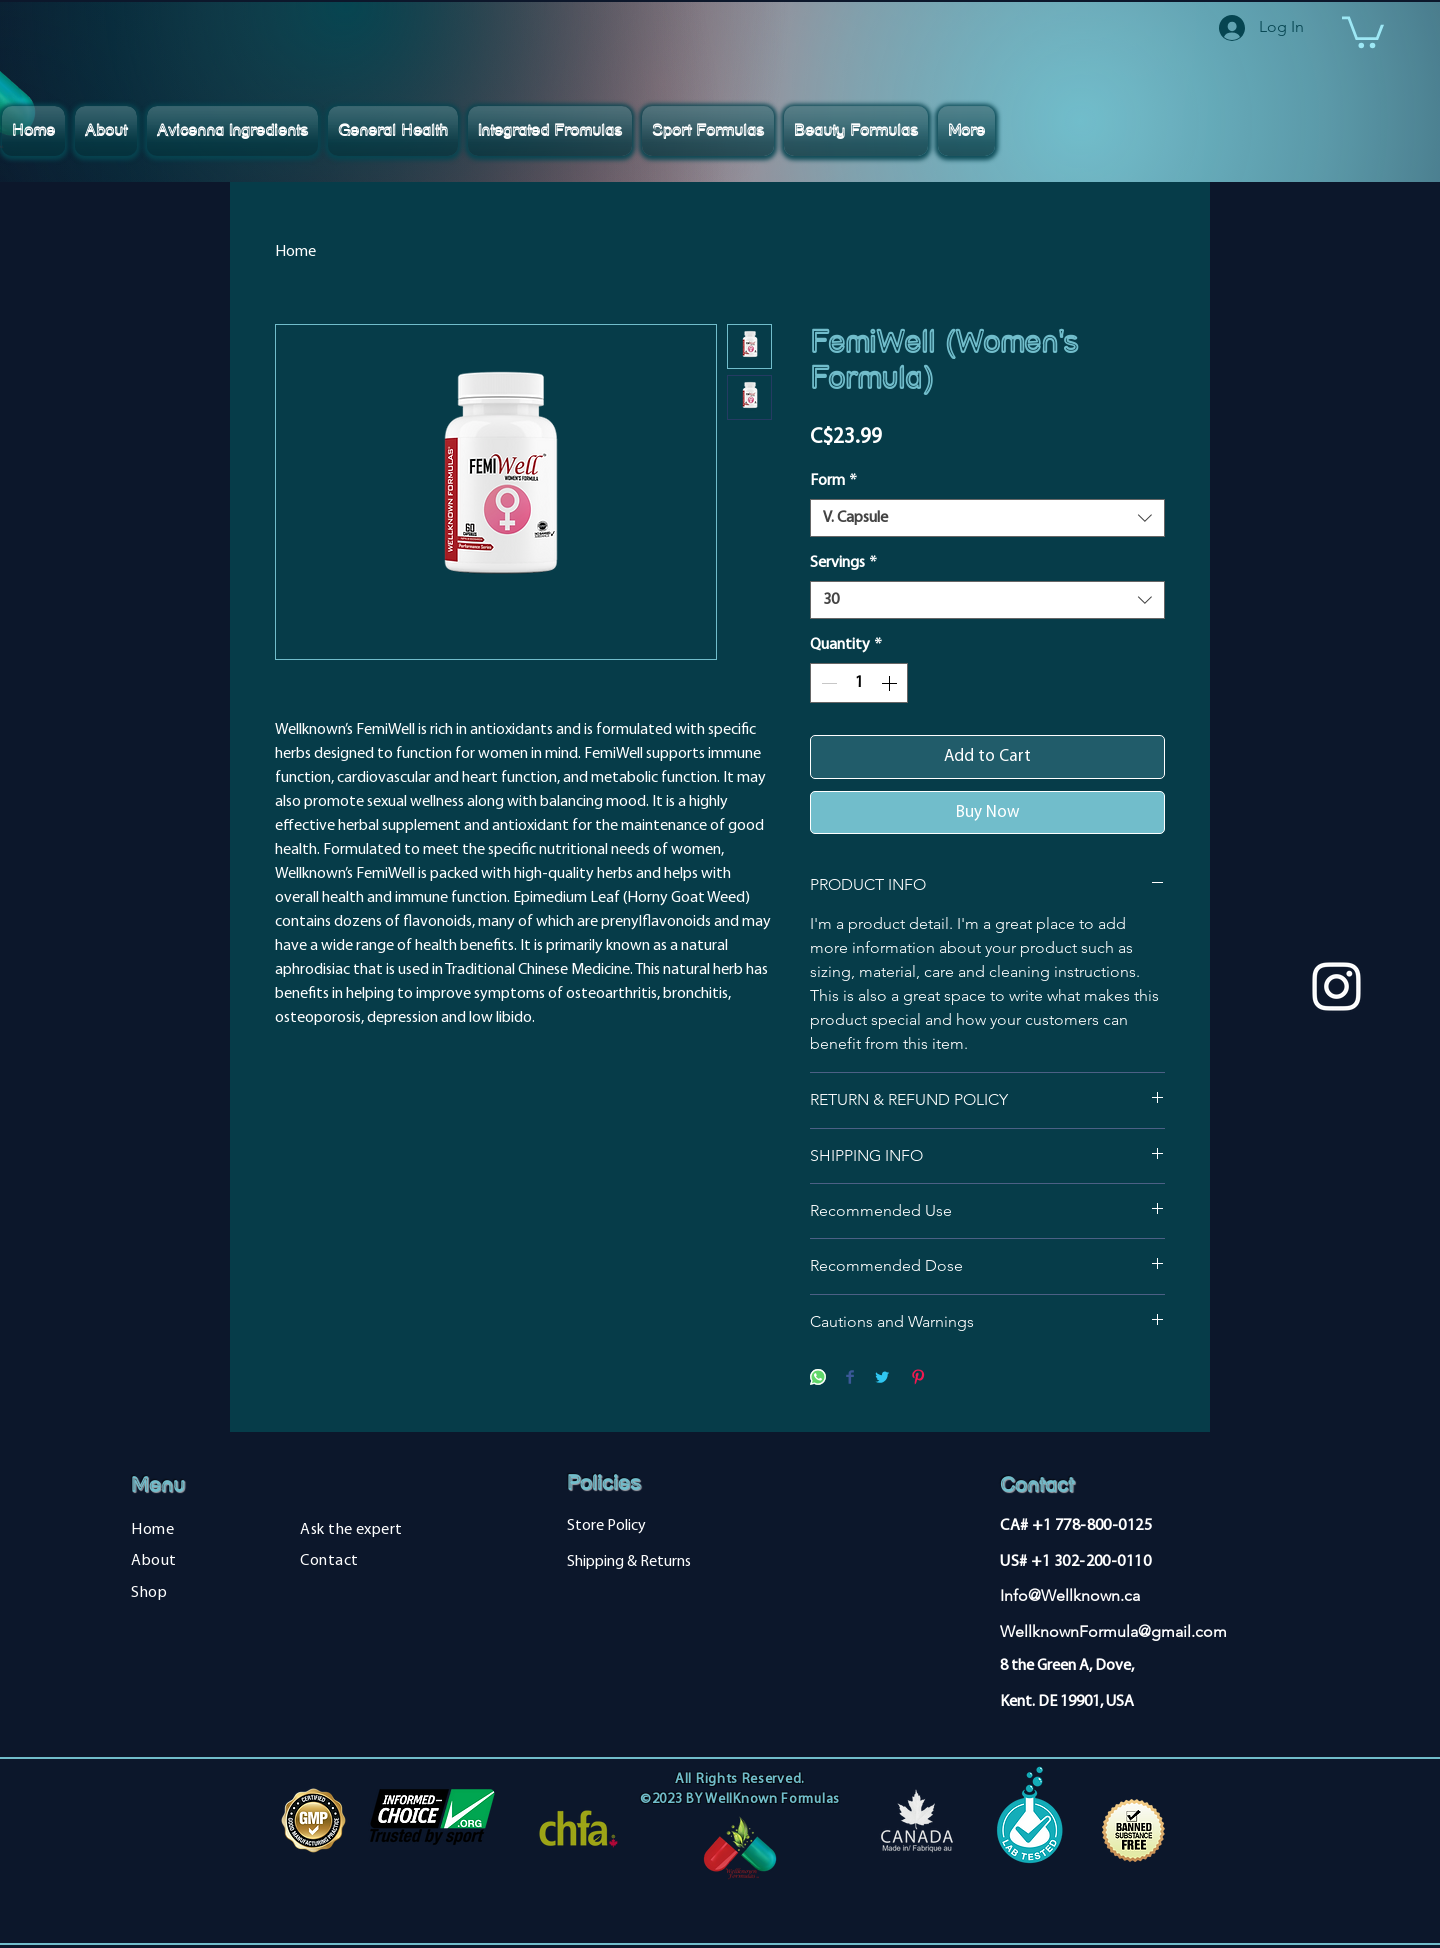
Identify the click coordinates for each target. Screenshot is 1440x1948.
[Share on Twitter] (882, 1378)
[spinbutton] (859, 683)
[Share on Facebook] (850, 1378)
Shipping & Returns (629, 1562)
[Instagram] (1336, 986)
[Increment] (891, 683)
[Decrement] (827, 683)
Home (295, 252)
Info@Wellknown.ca (1070, 1595)
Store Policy (606, 1526)
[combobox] (987, 518)
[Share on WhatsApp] (818, 1378)
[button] (1363, 30)
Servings (843, 563)
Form (833, 481)
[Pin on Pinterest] (918, 1378)
